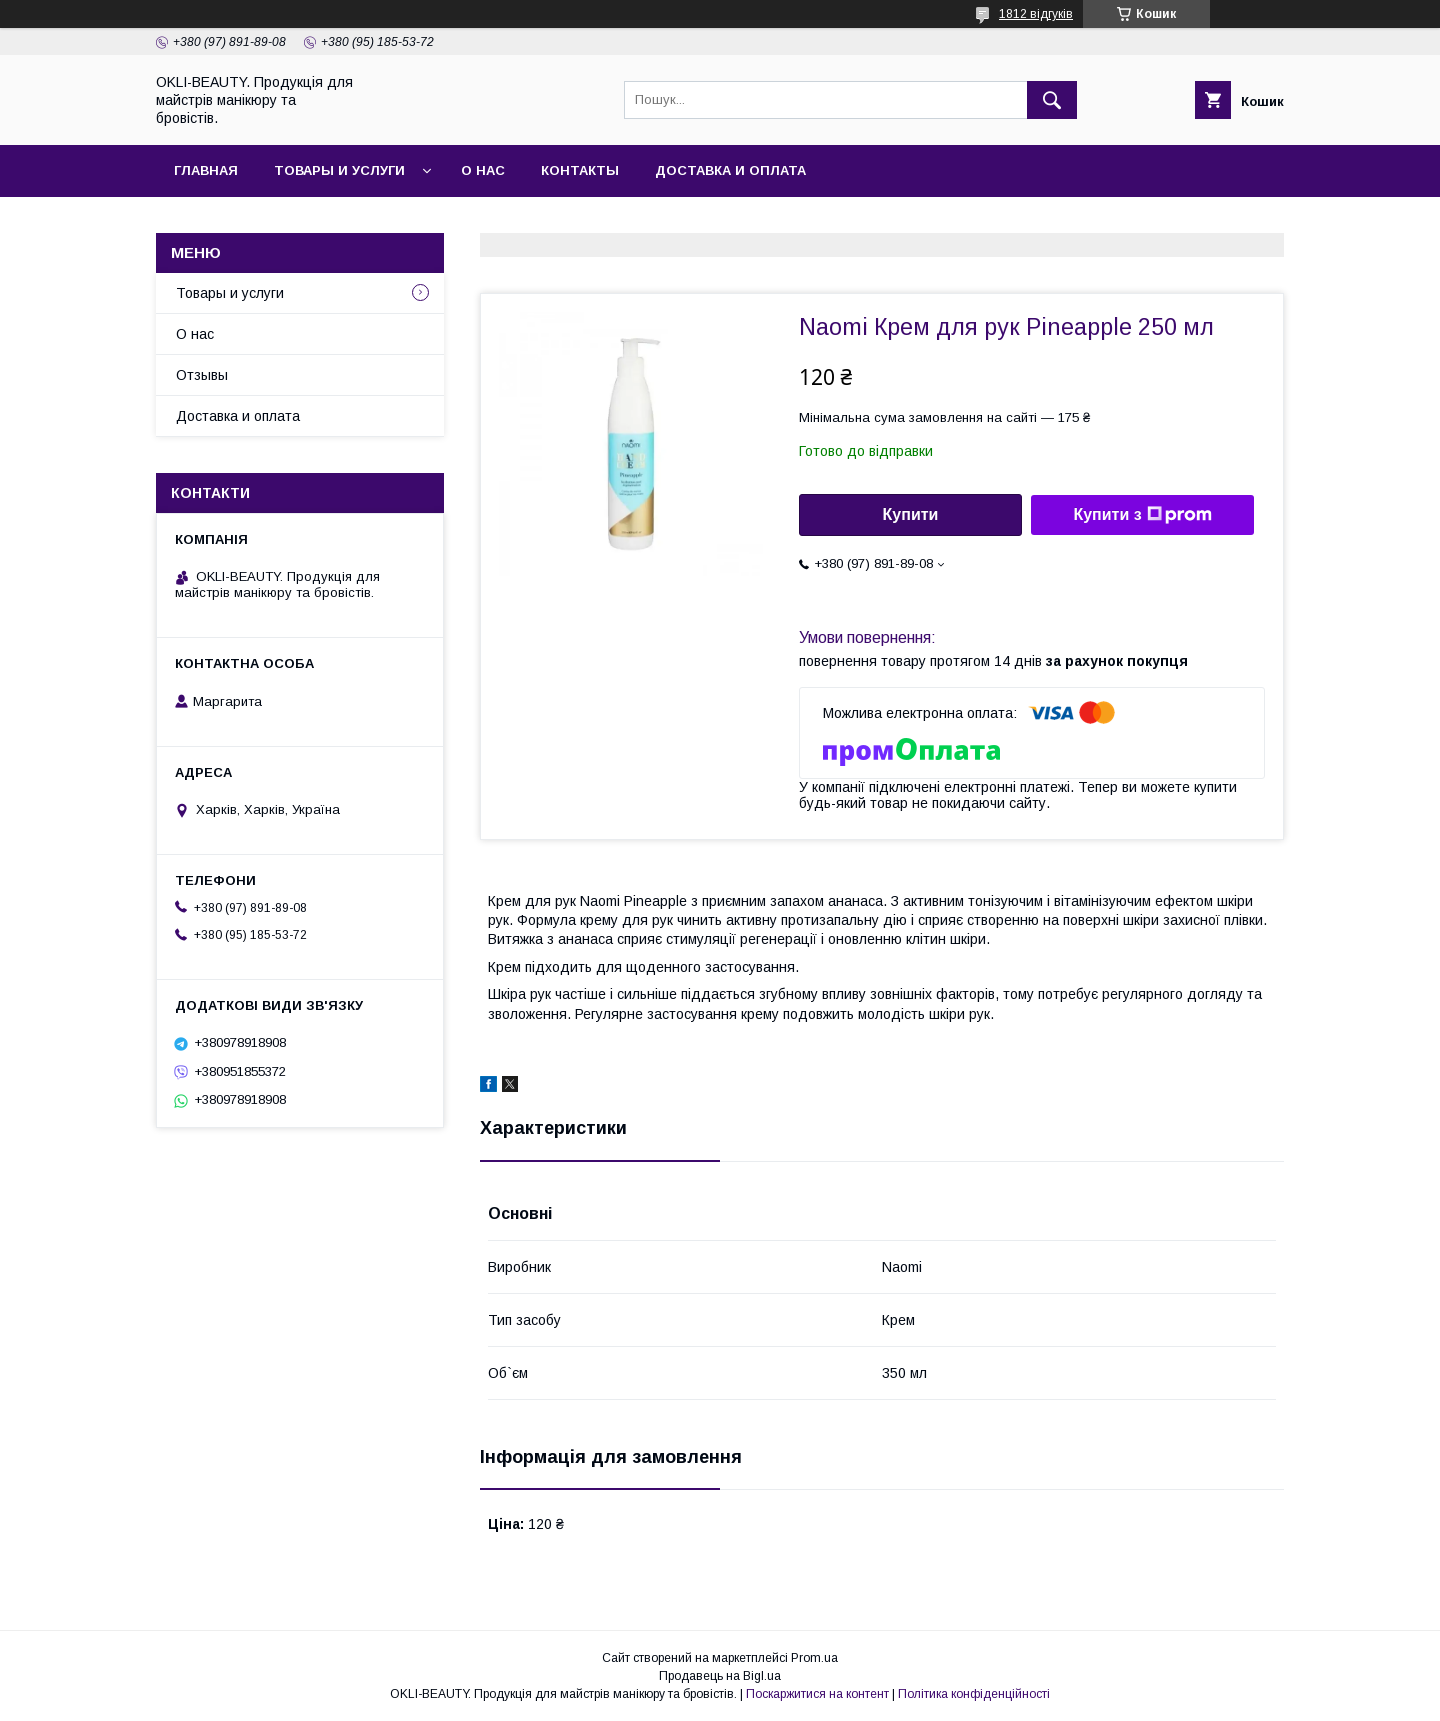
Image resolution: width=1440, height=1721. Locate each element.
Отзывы (202, 375)
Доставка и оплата (730, 170)
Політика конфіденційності (974, 1694)
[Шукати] (1052, 100)
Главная (206, 170)
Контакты (580, 170)
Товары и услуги (339, 170)
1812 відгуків (1036, 14)
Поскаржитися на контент (817, 1694)
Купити (911, 514)
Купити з (1142, 515)
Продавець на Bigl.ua (720, 1676)
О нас (483, 170)
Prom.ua (814, 1658)
